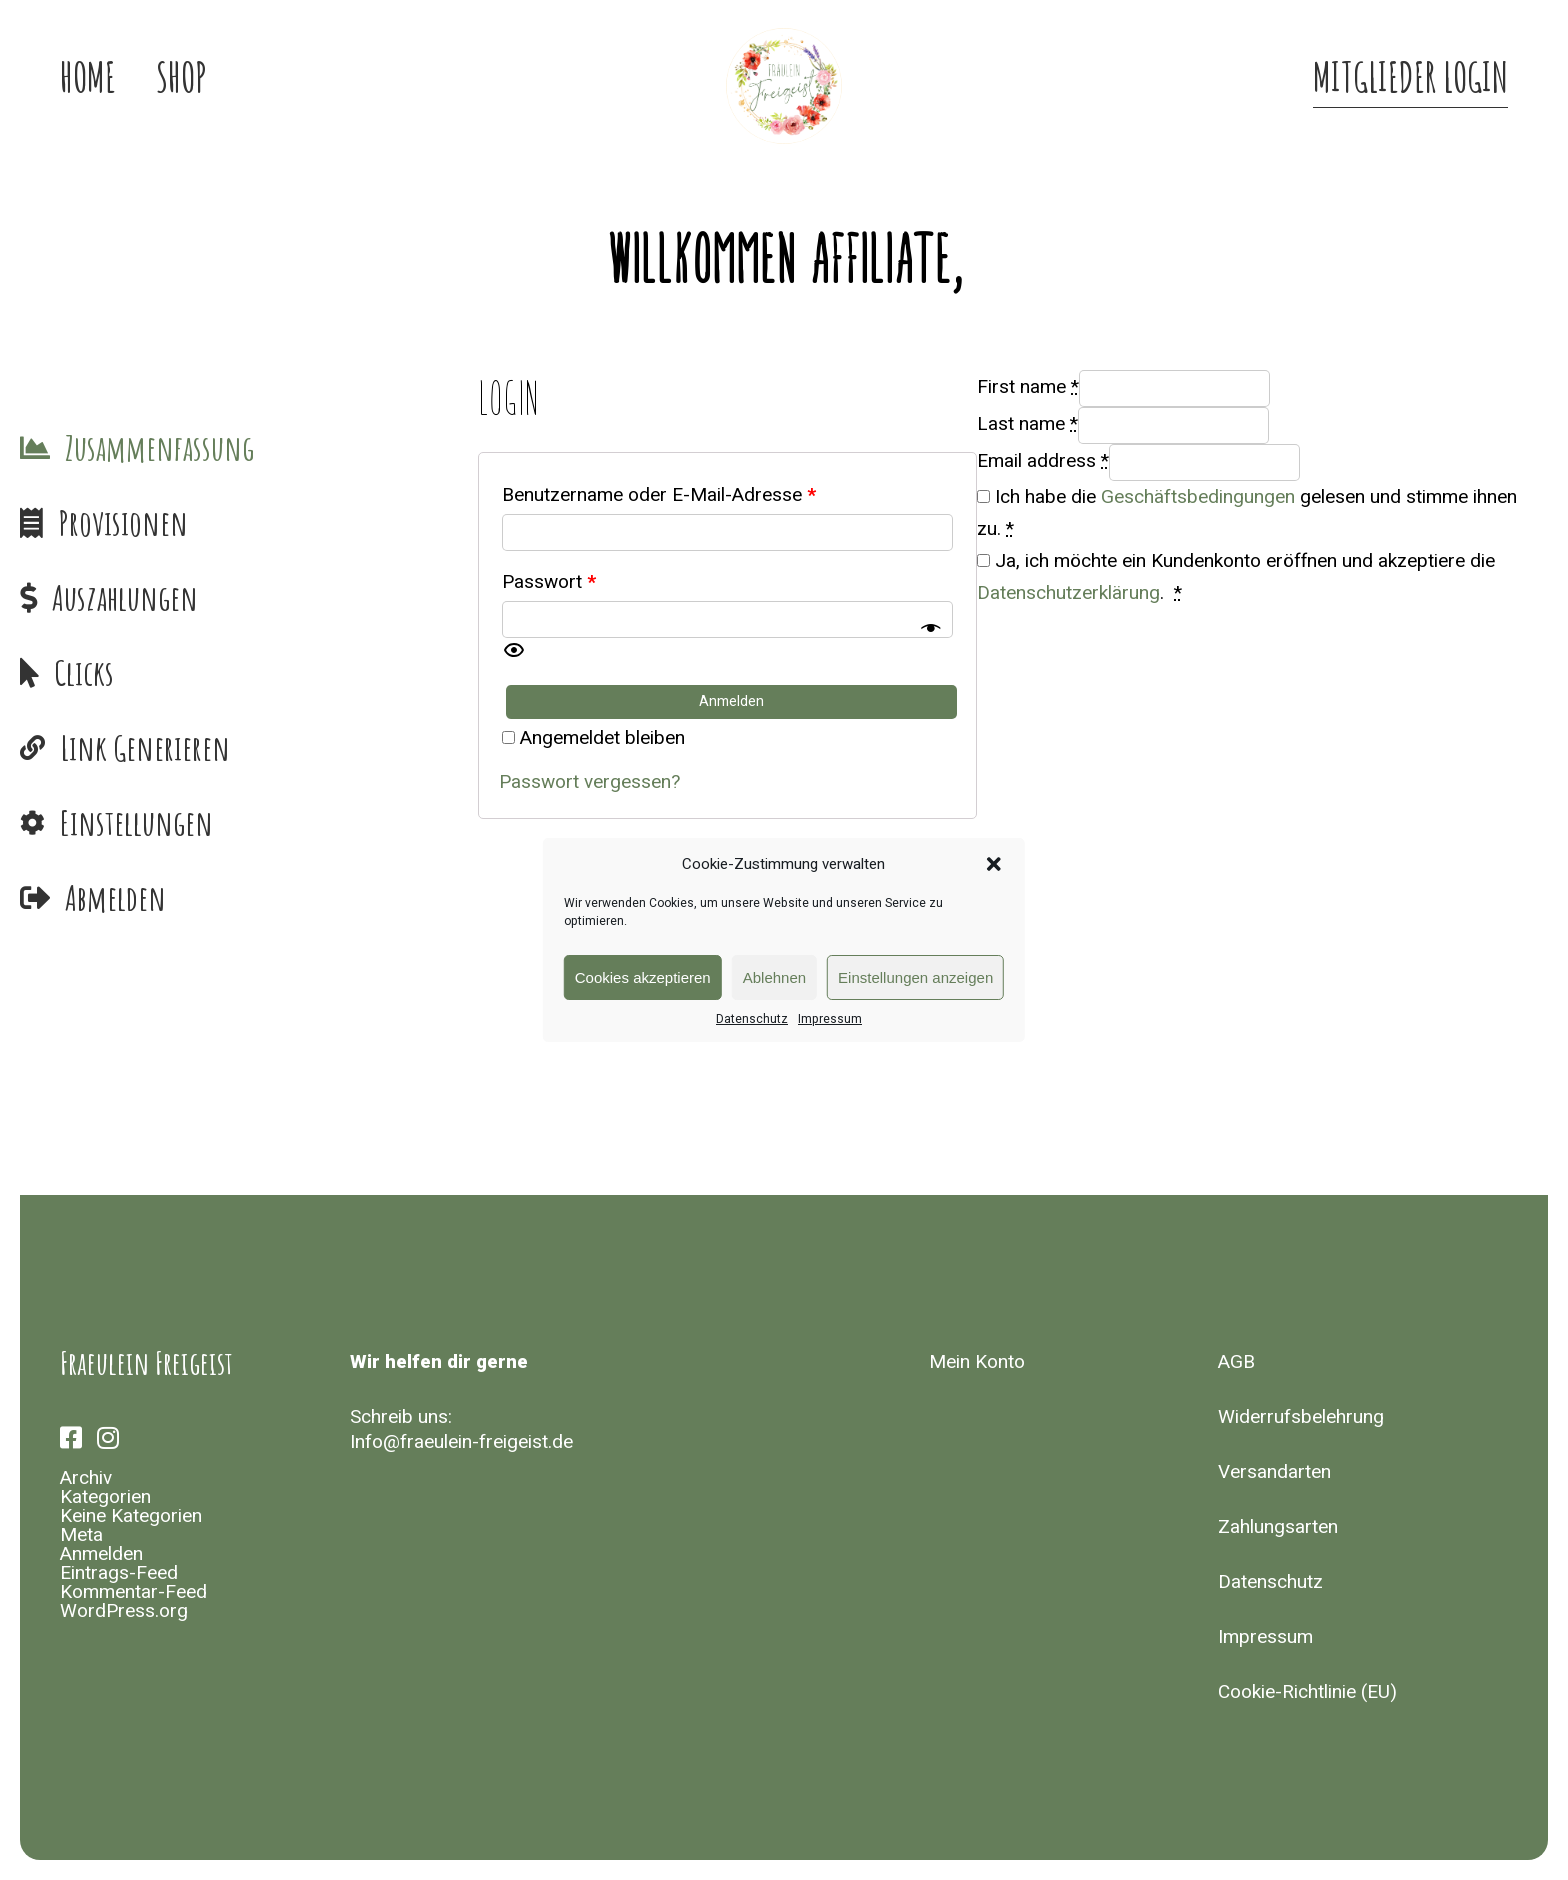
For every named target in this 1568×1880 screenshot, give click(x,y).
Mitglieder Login (1410, 79)
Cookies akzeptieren (643, 977)
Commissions (229, 522)
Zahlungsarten (1278, 1527)
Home (88, 79)
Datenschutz (752, 1019)
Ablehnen (774, 977)
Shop (181, 79)
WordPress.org (124, 1611)
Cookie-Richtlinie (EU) (1307, 1692)
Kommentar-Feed (133, 1592)
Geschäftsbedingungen (1198, 497)
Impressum (830, 1019)
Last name (1027, 424)
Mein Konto (977, 1362)
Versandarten (1274, 1472)
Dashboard (229, 447)
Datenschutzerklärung (1068, 593)
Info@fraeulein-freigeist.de (461, 1442)
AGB (1236, 1362)
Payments (229, 597)
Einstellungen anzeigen (915, 977)
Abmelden (115, 897)
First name (1028, 387)
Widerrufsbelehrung (1301, 1417)
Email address (1043, 461)
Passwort (549, 582)
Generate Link (229, 747)
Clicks (84, 672)
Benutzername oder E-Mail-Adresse (659, 495)
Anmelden (101, 1554)
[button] (994, 864)
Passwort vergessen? (589, 782)
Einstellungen (136, 822)
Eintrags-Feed (119, 1573)
